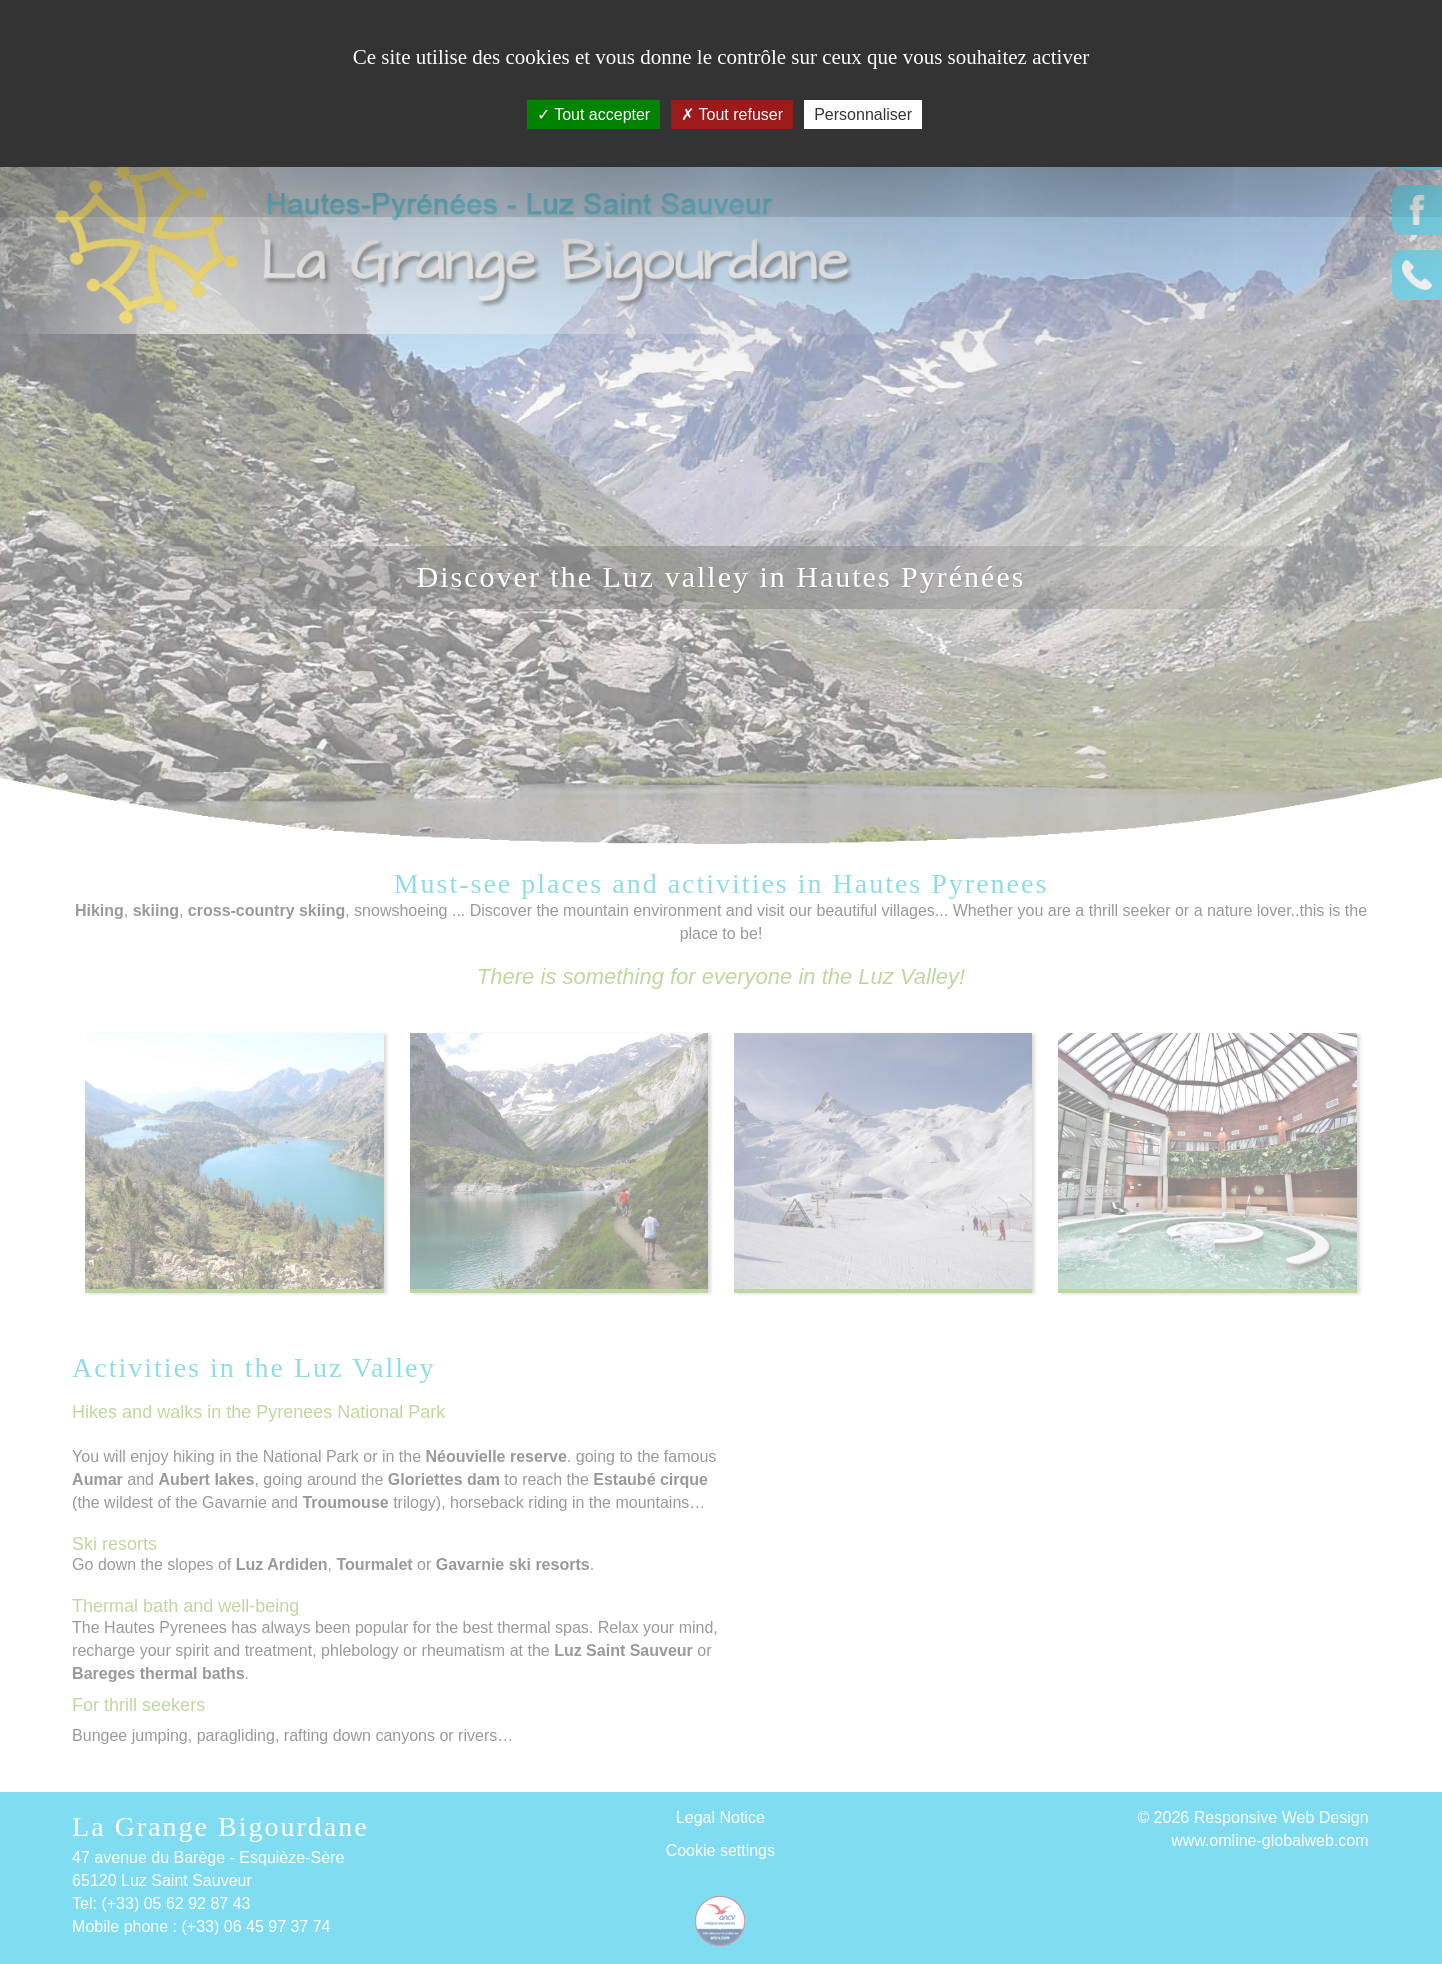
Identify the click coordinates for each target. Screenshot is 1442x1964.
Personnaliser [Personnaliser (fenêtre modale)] (863, 114)
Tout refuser (732, 114)
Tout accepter (593, 114)
